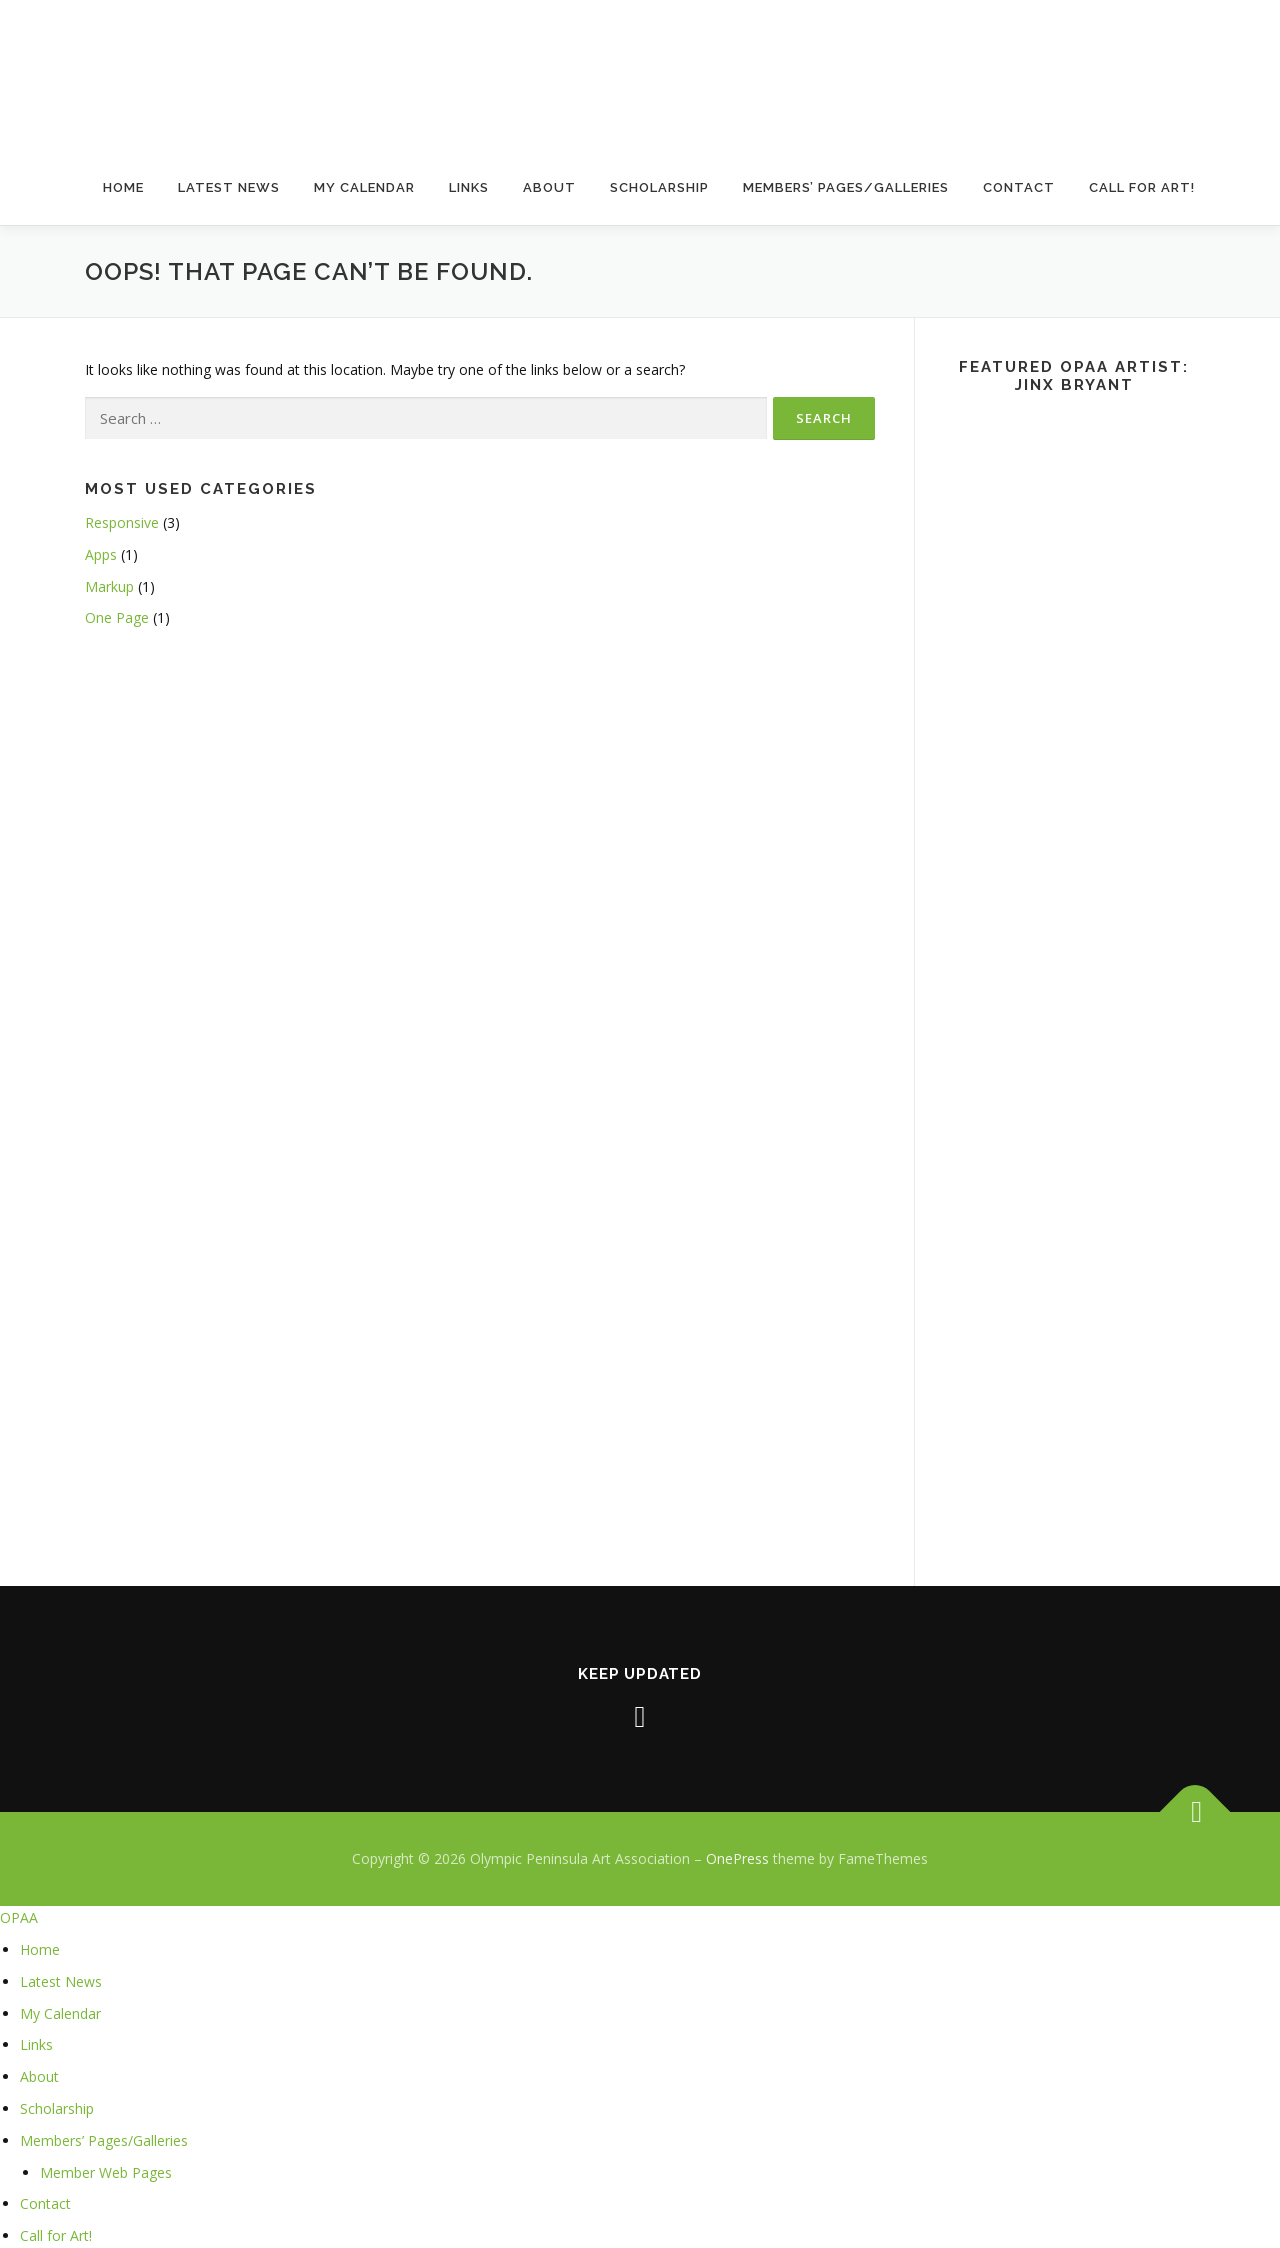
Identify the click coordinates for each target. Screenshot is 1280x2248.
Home (123, 187)
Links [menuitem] (36, 2044)
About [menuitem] (39, 2076)
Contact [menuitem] (45, 2203)
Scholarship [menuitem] (57, 2108)
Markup (109, 586)
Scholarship (659, 187)
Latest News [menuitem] (61, 1981)
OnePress (737, 1858)
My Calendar (364, 187)
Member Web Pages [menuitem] (106, 2172)
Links (469, 187)
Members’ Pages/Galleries (846, 187)
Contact (1019, 187)
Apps (101, 554)
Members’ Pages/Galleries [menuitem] (104, 2140)
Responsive (122, 522)
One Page (117, 617)
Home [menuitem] (40, 1949)
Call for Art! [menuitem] (56, 2235)
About (549, 187)
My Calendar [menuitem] (60, 2013)
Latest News (229, 187)
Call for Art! (1142, 187)
